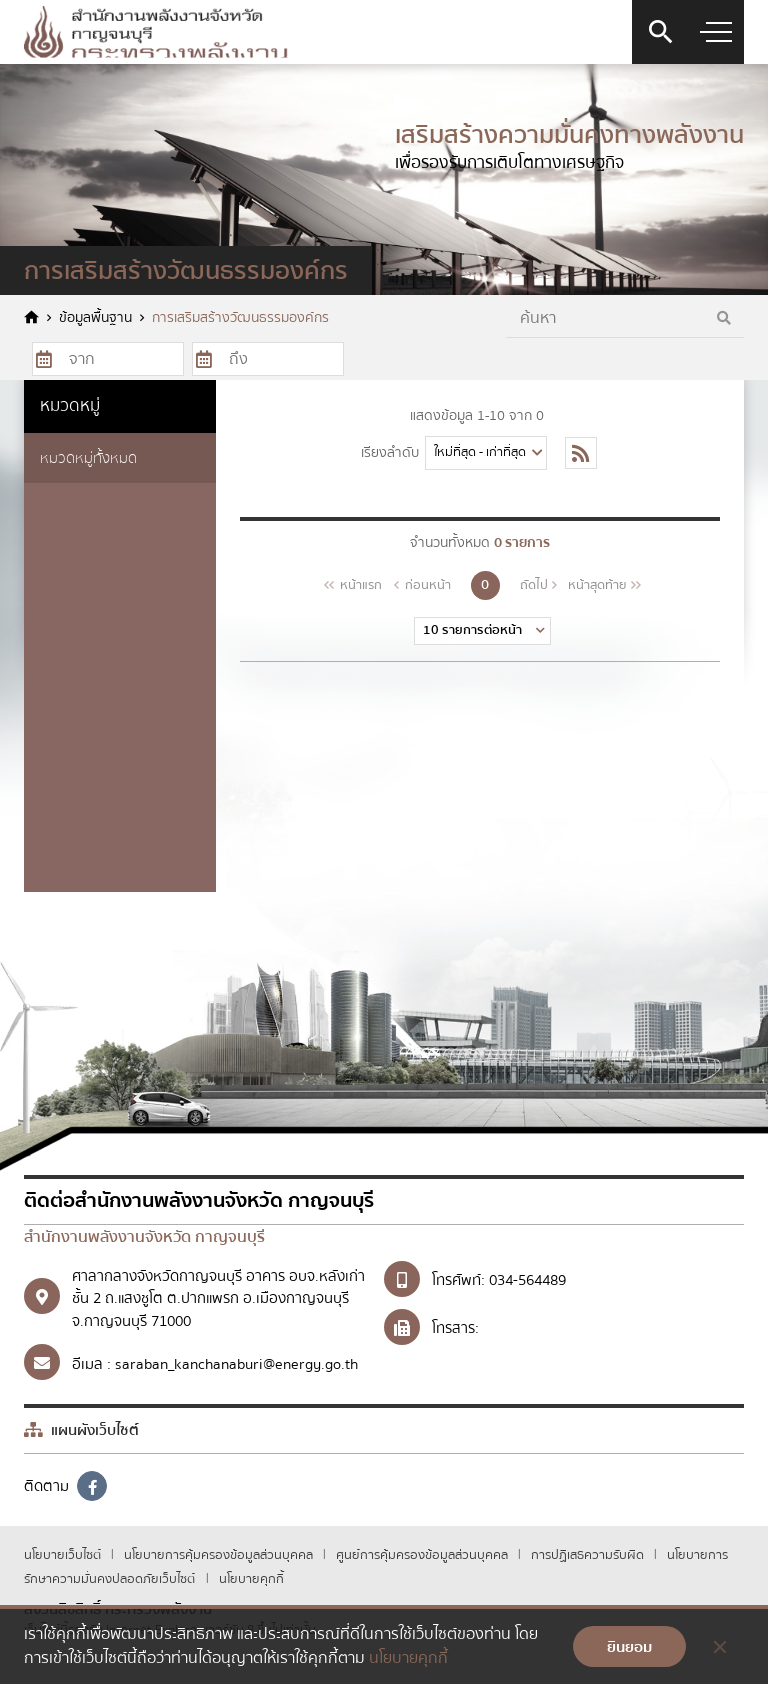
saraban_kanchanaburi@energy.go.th (236, 1364)
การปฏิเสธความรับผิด (589, 1555)
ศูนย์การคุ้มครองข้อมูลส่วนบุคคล (423, 1555)
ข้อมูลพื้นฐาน (95, 318)
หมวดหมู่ (70, 405)
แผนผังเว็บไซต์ (81, 1430)
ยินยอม (629, 1647)
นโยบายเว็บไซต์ (64, 1555)
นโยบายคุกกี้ (251, 1579)
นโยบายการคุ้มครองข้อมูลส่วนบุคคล (220, 1555)
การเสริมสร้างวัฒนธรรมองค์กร (240, 318)
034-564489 (527, 1280)
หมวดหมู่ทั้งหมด (88, 458)
